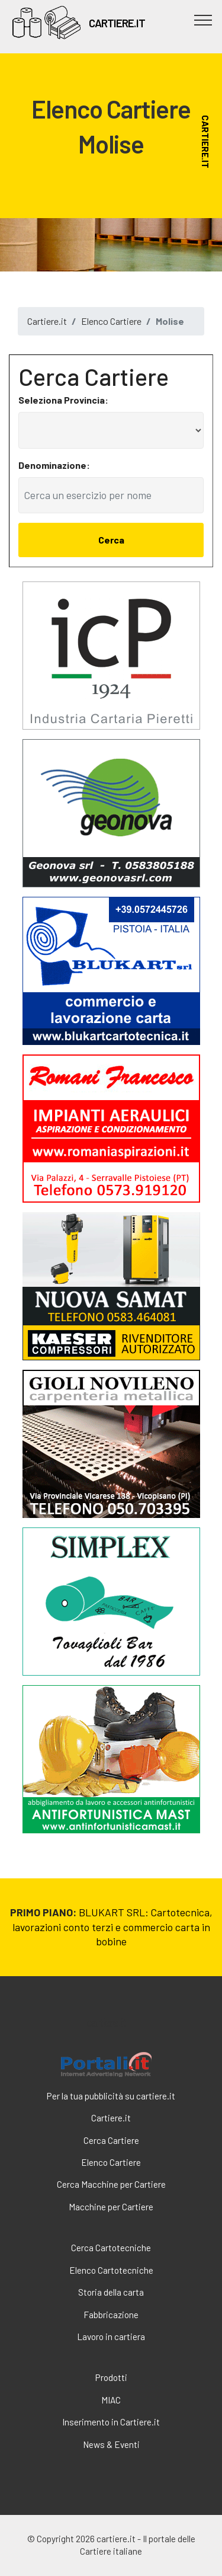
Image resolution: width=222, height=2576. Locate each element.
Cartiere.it (47, 321)
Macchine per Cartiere (111, 2206)
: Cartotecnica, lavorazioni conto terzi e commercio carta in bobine (112, 1927)
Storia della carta (111, 2292)
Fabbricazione (111, 2314)
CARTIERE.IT (117, 22)
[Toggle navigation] (203, 19)
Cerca (111, 539)
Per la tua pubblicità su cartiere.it (111, 2096)
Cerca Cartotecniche (111, 2247)
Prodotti (111, 2377)
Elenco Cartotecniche (111, 2270)
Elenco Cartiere (111, 321)
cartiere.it (106, 2022)
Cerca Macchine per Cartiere (111, 2184)
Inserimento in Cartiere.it (111, 2422)
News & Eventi (111, 2444)
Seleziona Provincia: (63, 399)
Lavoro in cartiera (111, 2336)
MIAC (111, 2400)
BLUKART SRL (112, 1912)
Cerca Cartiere (111, 2140)
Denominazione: (54, 465)
